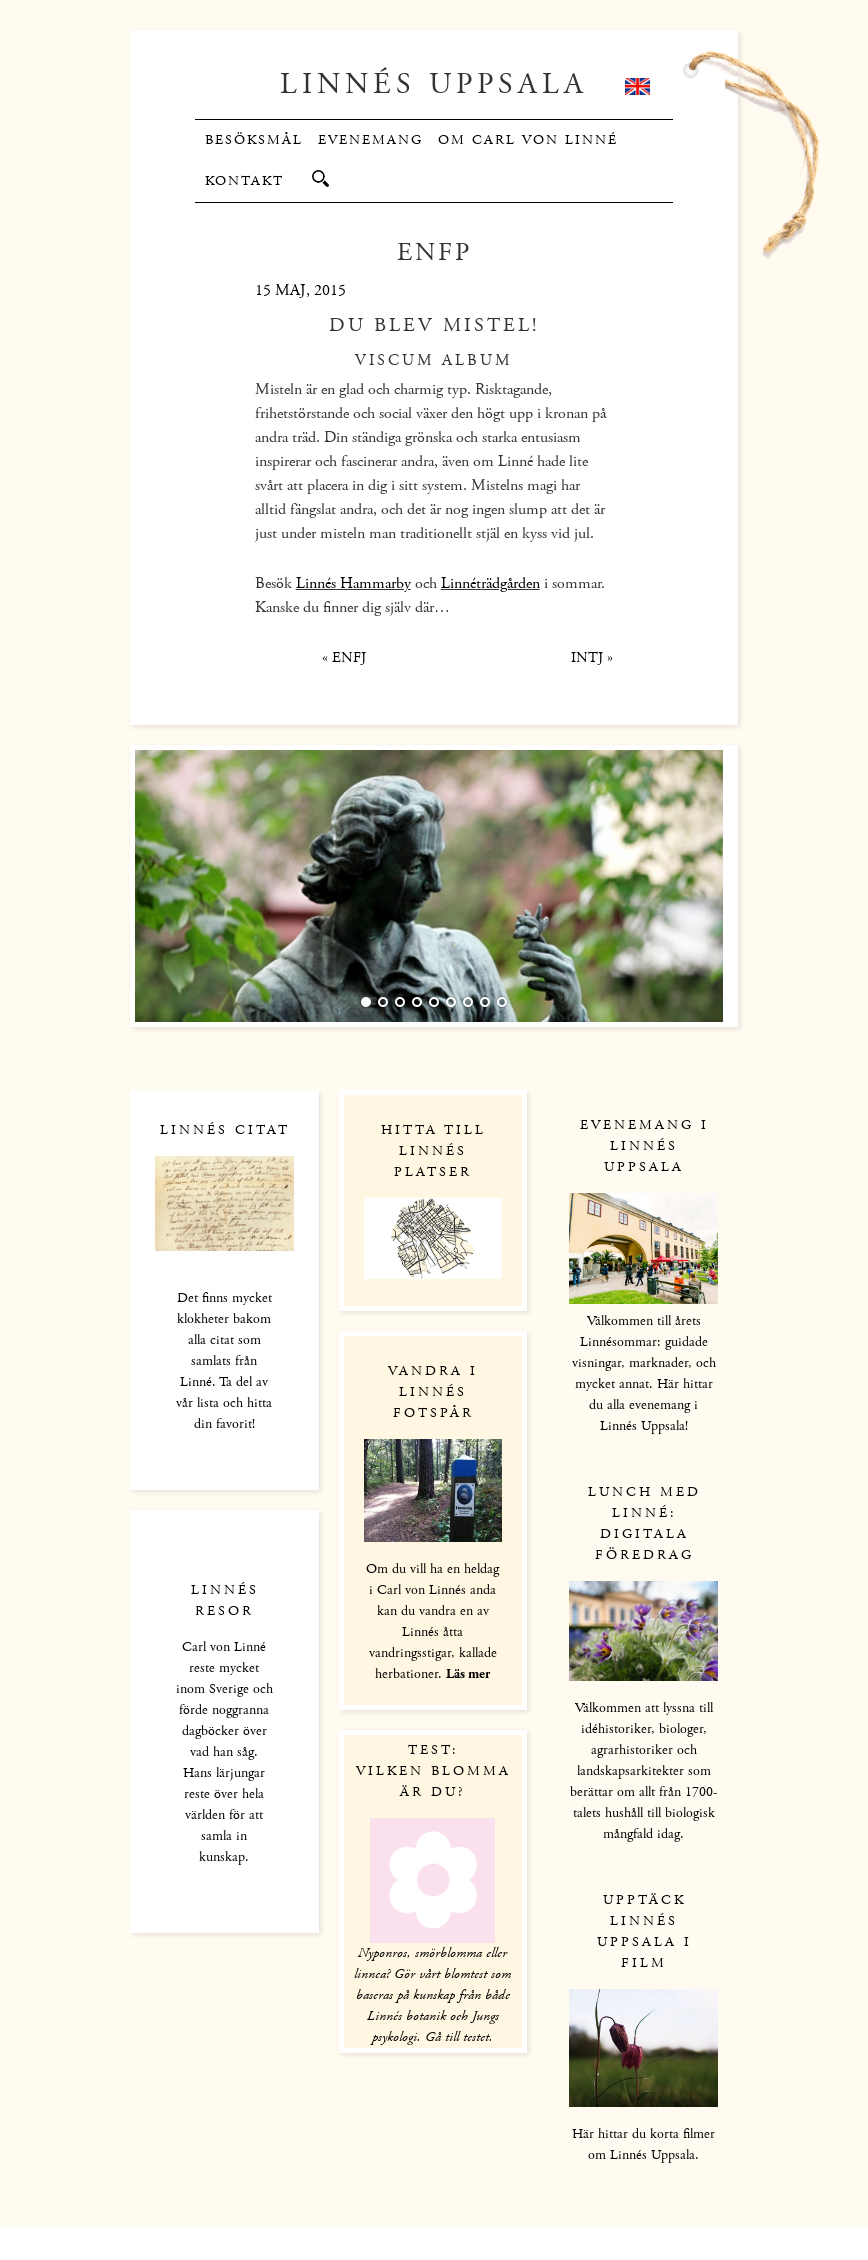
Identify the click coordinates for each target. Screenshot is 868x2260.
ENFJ (344, 657)
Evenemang (370, 140)
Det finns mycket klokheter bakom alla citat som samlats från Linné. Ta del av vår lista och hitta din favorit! (224, 1361)
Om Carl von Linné (528, 140)
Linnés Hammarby (353, 583)
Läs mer (468, 1674)
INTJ (592, 657)
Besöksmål (254, 140)
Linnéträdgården (490, 583)
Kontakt (244, 181)
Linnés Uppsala (434, 84)
